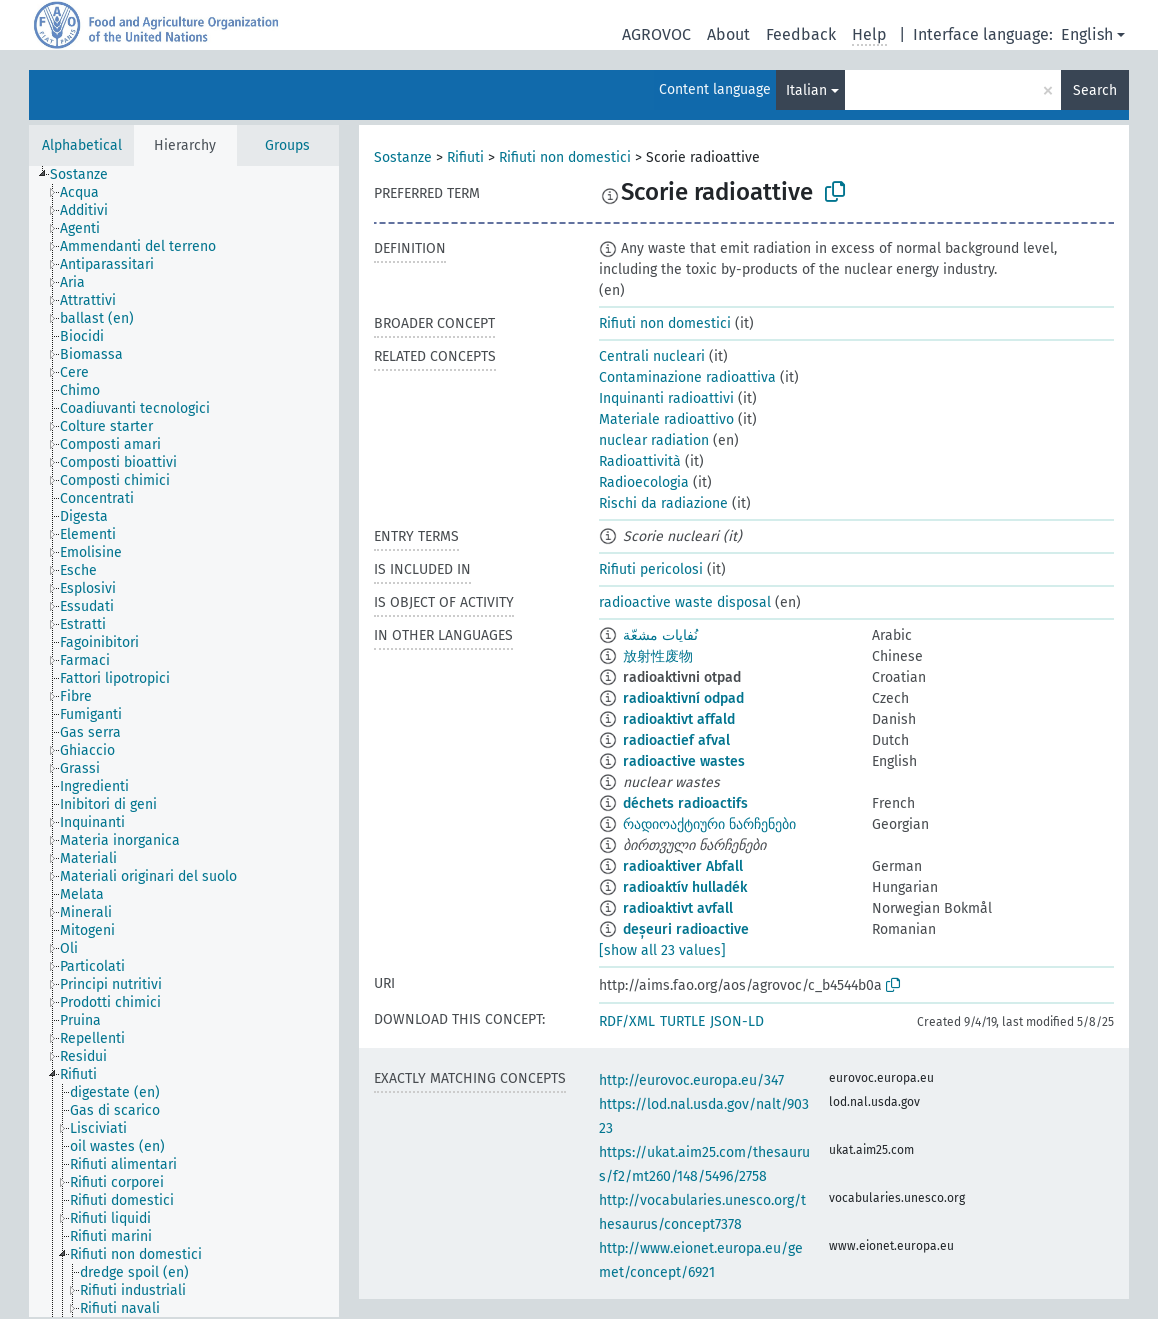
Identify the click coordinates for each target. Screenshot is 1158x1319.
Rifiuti (465, 157)
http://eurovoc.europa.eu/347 (691, 1080)
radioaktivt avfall (678, 908)
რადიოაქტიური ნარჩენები (709, 824)
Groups (287, 145)
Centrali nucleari (652, 356)
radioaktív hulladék (685, 887)
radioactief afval (676, 740)
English (1087, 34)
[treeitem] (87, 175)
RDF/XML (627, 1021)
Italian (806, 90)
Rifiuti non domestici (565, 157)
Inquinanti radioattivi (666, 398)
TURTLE (682, 1021)
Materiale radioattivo (666, 419)
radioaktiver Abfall (683, 866)
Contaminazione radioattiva (687, 377)
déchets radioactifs (685, 803)
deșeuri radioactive (686, 929)
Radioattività (640, 461)
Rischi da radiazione (663, 503)
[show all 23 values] (662, 950)
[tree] (184, 741)
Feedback (801, 34)
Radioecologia (644, 482)
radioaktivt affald (679, 719)
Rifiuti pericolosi (651, 569)
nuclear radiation (654, 440)
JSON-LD (737, 1021)
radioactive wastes (684, 761)
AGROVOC (656, 34)
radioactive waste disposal (685, 602)
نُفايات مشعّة (660, 635)
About (728, 34)
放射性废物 (658, 656)
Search (1095, 90)
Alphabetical (82, 145)
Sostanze (403, 157)
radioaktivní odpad (683, 698)
